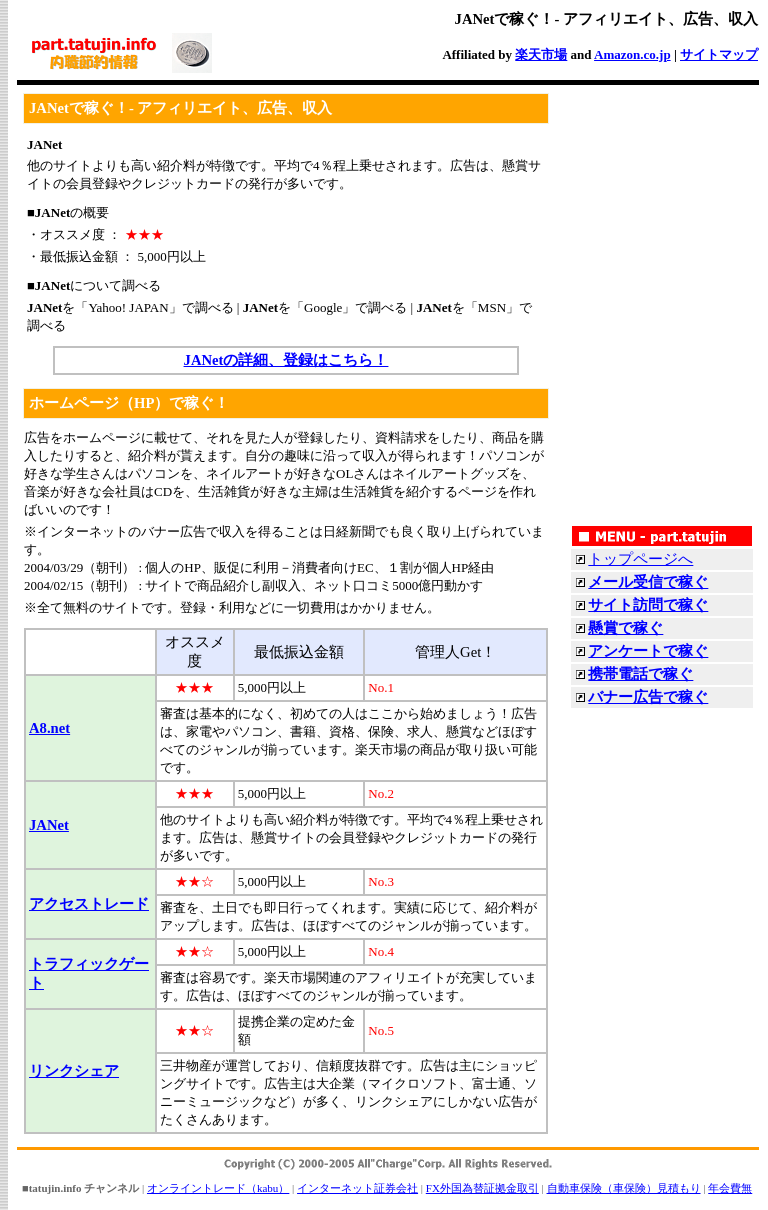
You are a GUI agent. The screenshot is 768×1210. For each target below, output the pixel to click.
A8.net (49, 728)
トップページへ (640, 559)
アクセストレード (89, 904)
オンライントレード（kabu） (218, 1188)
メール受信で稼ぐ (648, 582)
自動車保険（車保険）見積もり (624, 1188)
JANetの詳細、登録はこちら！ (286, 360)
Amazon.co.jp (632, 54)
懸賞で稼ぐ (625, 628)
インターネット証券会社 (357, 1188)
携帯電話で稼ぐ (640, 674)
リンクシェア (74, 1071)
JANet (49, 825)
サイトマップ (719, 54)
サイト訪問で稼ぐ (648, 605)
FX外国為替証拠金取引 (482, 1188)
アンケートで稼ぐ (648, 651)
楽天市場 (541, 54)
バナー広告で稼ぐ (648, 697)
